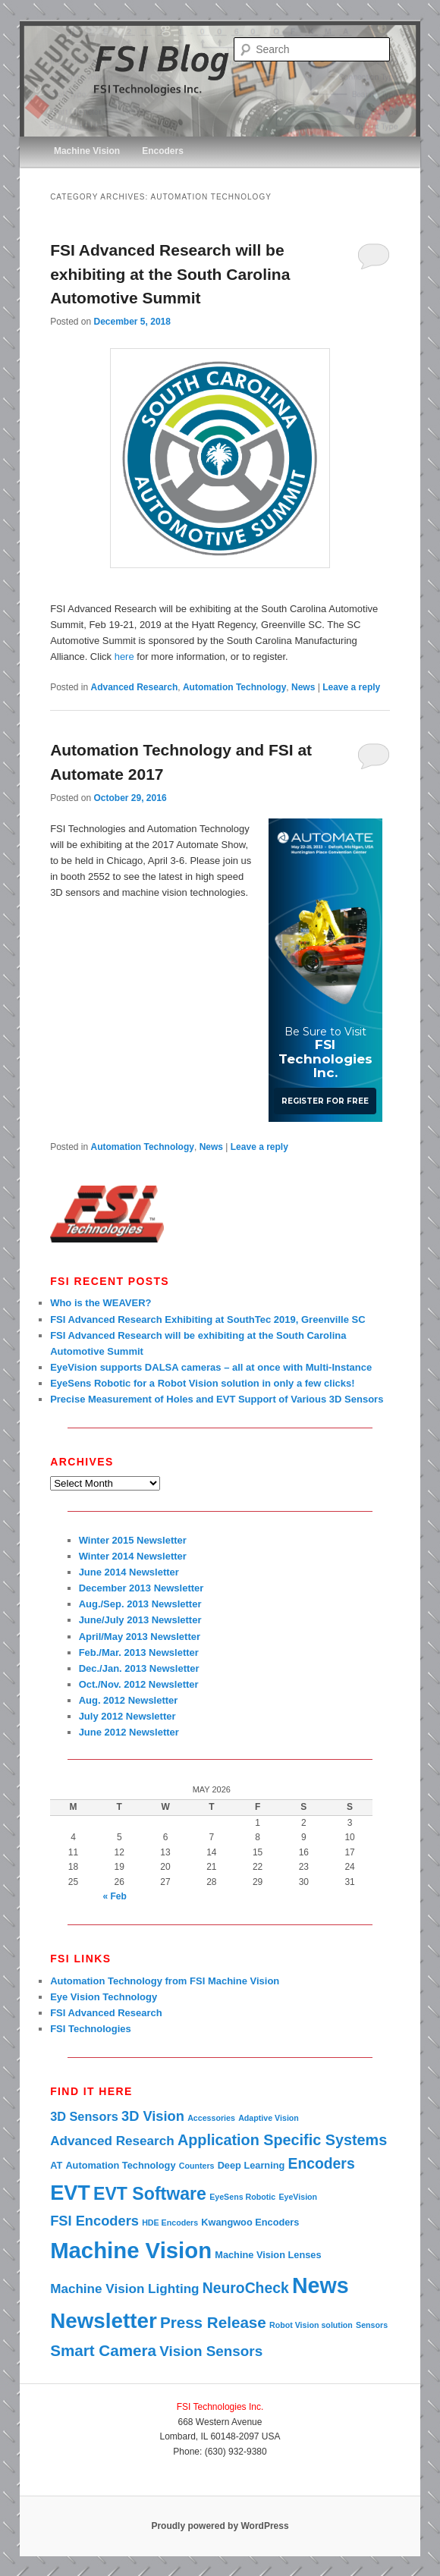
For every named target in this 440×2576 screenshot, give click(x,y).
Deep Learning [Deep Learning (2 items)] (251, 2165)
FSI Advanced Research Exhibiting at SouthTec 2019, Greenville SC (207, 1319)
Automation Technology (234, 687)
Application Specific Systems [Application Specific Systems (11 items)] (282, 2139)
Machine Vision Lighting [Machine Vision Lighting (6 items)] (124, 2289)
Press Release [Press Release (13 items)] (213, 2322)
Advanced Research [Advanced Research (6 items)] (112, 2141)
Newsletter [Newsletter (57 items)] (103, 2321)
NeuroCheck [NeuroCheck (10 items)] (246, 2287)
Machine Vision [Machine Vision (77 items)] (131, 2250)
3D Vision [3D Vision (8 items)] (152, 2116)
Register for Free (325, 1101)
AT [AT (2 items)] (56, 2165)
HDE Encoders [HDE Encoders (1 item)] (170, 2222)
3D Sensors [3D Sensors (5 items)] (84, 2116)
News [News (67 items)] (320, 2285)
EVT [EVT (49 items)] (70, 2192)
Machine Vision (87, 151)
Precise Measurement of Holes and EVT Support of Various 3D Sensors (216, 1399)
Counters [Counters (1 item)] (197, 2165)
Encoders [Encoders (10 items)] (321, 2163)
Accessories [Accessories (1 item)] (211, 2117)
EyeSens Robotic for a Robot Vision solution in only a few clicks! (202, 1383)
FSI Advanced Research (106, 2012)
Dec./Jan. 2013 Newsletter (139, 1668)
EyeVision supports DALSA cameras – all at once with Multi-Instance (211, 1367)
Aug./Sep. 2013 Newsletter (140, 1604)
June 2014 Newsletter (129, 1572)
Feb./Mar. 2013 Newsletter (139, 1652)
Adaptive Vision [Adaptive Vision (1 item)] (268, 2117)
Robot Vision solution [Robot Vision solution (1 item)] (311, 2324)
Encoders (163, 151)
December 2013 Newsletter (141, 1588)
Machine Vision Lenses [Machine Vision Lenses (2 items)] (268, 2254)
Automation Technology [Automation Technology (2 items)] (120, 2165)
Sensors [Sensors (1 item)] (372, 2324)
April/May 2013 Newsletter (139, 1636)
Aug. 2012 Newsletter (128, 1700)
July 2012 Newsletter (127, 1716)
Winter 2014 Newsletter (133, 1556)
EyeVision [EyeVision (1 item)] (297, 2196)
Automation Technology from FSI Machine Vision (164, 1981)
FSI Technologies (90, 2028)
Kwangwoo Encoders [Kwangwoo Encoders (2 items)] (250, 2222)
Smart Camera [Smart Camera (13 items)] (103, 2350)
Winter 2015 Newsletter (133, 1540)
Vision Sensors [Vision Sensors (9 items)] (210, 2351)
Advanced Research (134, 687)
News (303, 687)
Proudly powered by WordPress (219, 2526)
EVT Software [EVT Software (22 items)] (149, 2194)
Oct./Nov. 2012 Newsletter (139, 1684)
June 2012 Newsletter (129, 1732)
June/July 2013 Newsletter (140, 1620)
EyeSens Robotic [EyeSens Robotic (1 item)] (242, 2196)
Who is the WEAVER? (100, 1302)
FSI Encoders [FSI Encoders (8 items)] (94, 2221)
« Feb (115, 1896)
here (124, 656)
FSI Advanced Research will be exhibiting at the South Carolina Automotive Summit (170, 273)
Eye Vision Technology (103, 1997)
